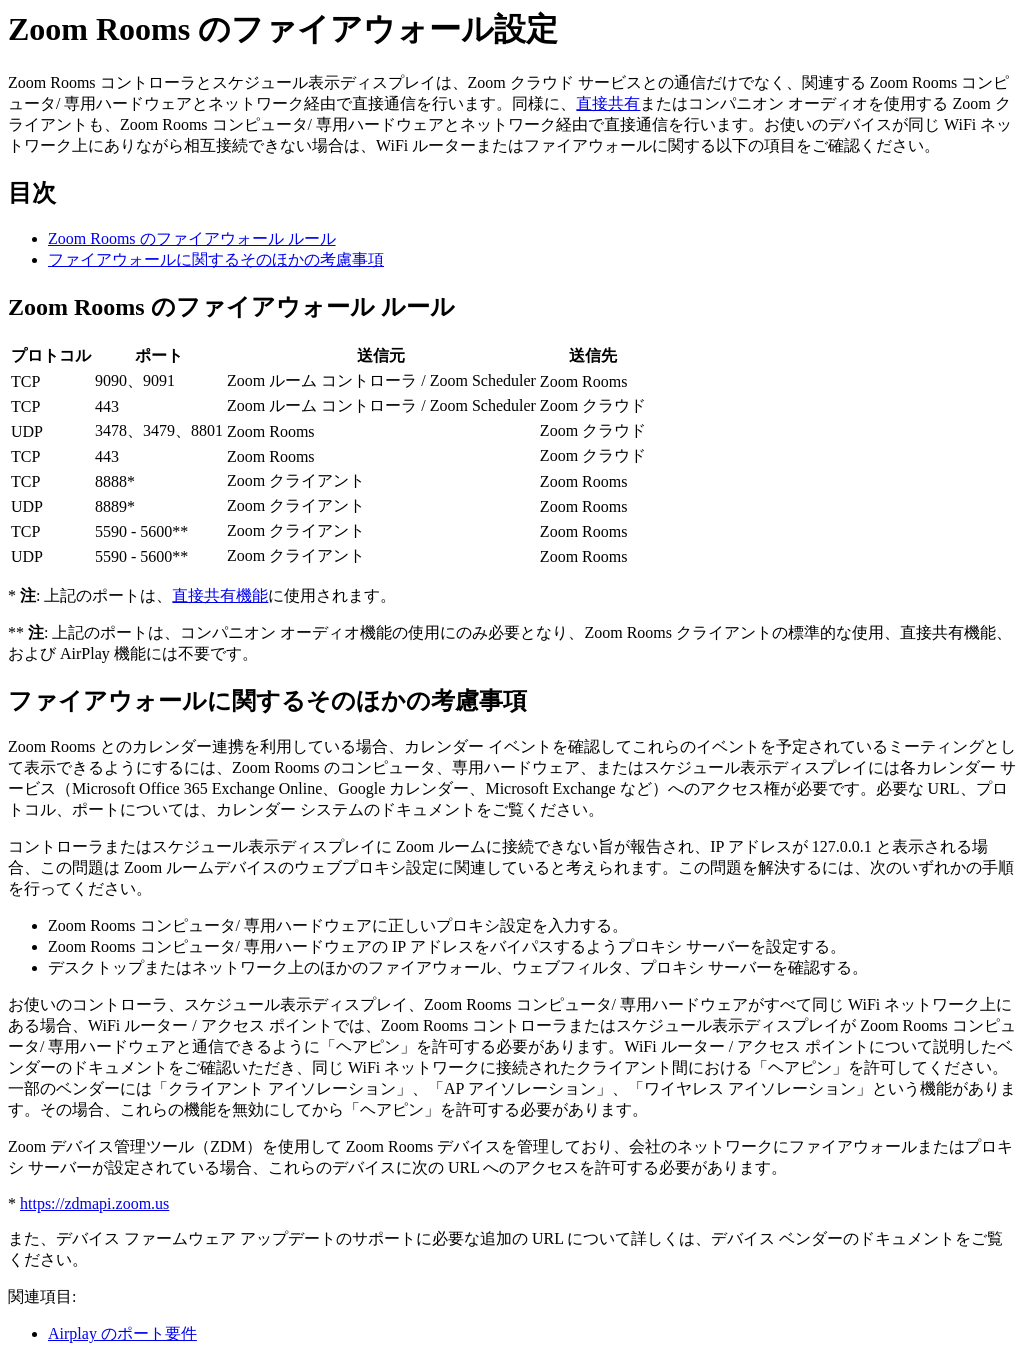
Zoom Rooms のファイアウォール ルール (192, 238)
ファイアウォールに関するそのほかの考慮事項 (216, 259)
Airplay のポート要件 (122, 1333)
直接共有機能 (220, 595)
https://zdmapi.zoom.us (94, 1203)
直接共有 (608, 103)
